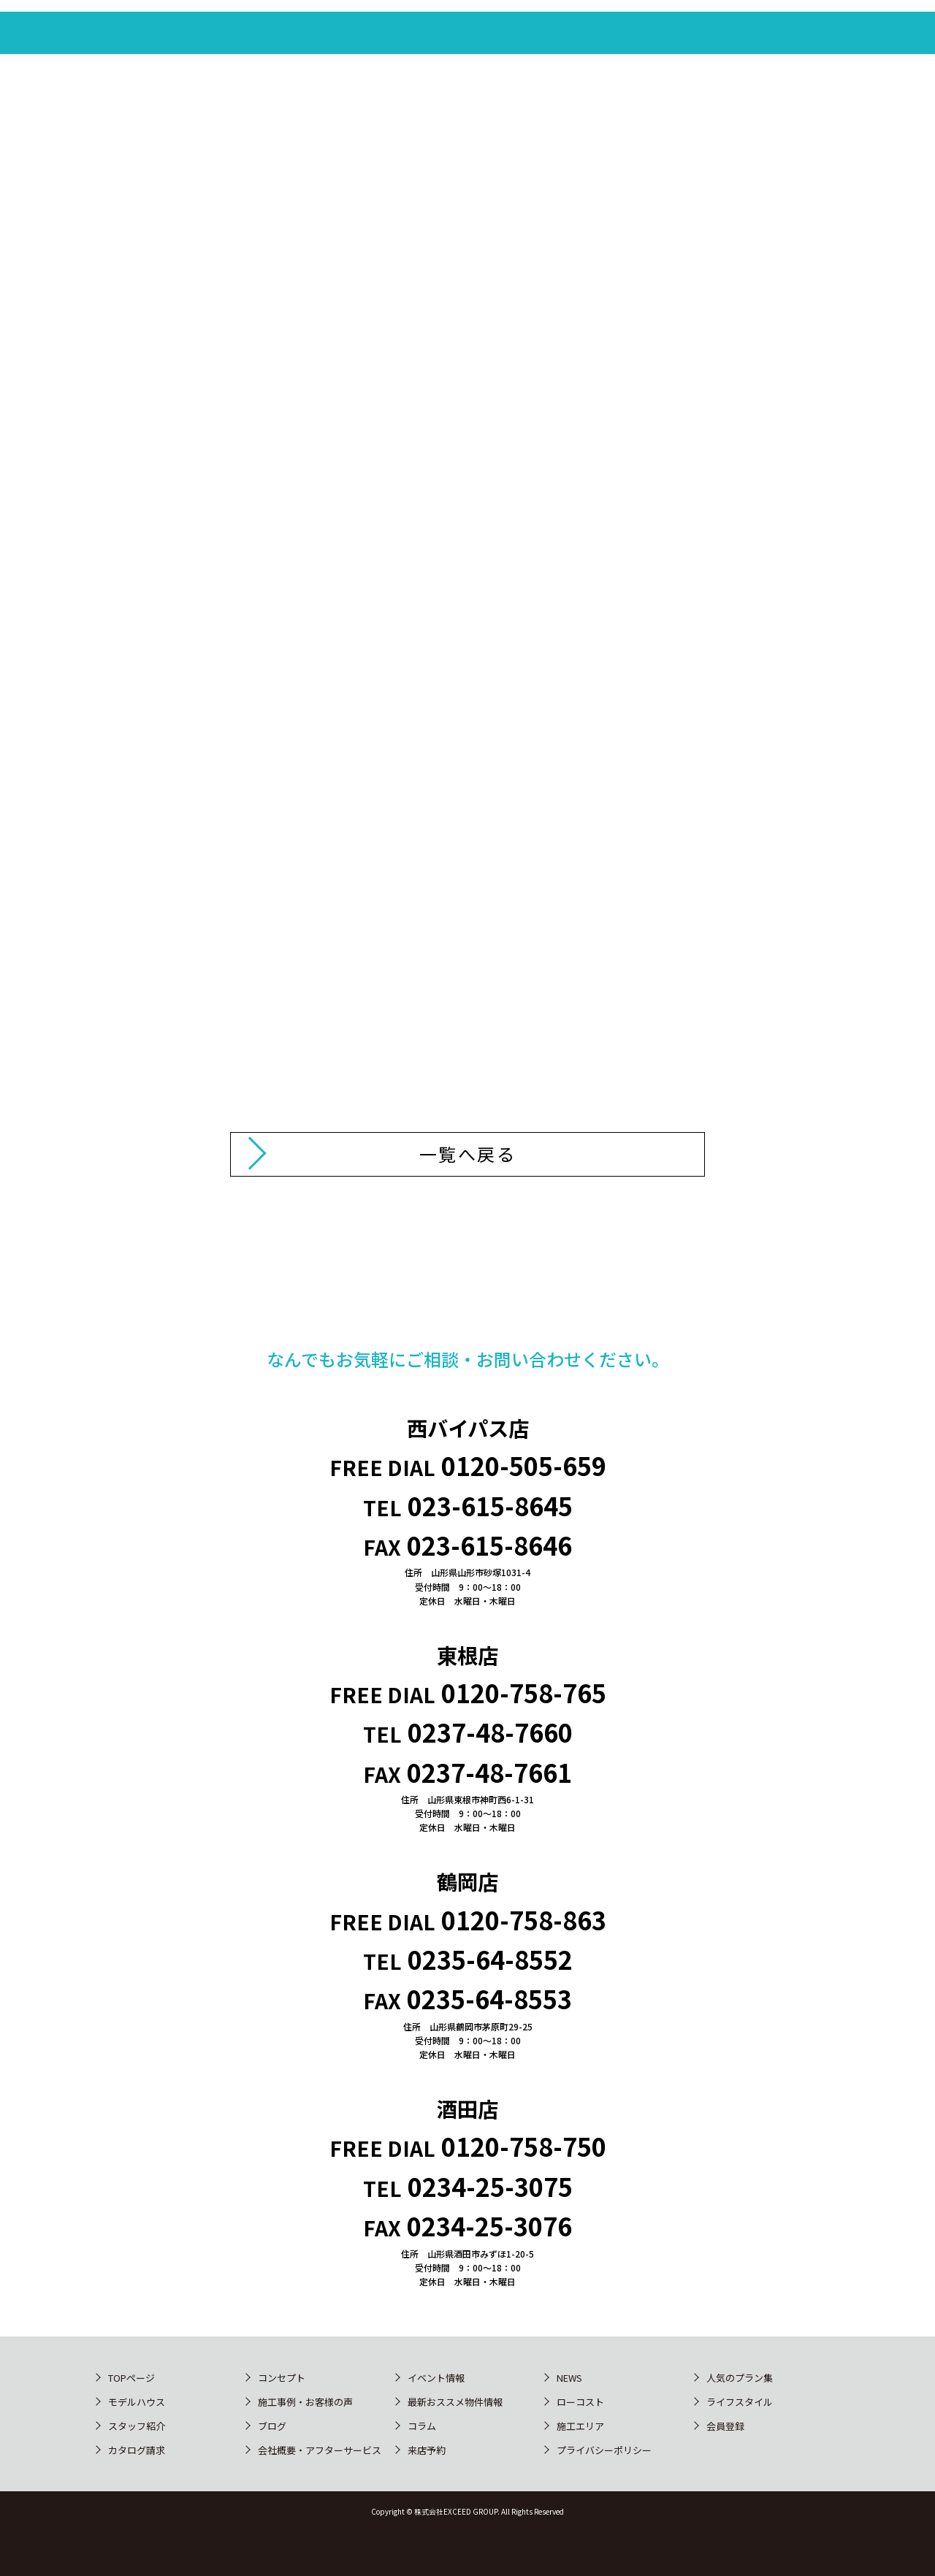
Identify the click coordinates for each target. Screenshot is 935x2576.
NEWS (569, 2378)
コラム (422, 2426)
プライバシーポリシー (604, 2450)
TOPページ (131, 2378)
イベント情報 (436, 2378)
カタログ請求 (136, 2450)
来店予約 (427, 2450)
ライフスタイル (739, 2402)
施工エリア (580, 2426)
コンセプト (281, 2378)
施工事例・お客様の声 (305, 2402)
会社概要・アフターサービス (319, 2450)
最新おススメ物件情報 (455, 2402)
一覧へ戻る (467, 1153)
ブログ (272, 2426)
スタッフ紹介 (136, 2426)
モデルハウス (136, 2402)
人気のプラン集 (739, 2378)
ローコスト (580, 2402)
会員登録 (725, 2426)
